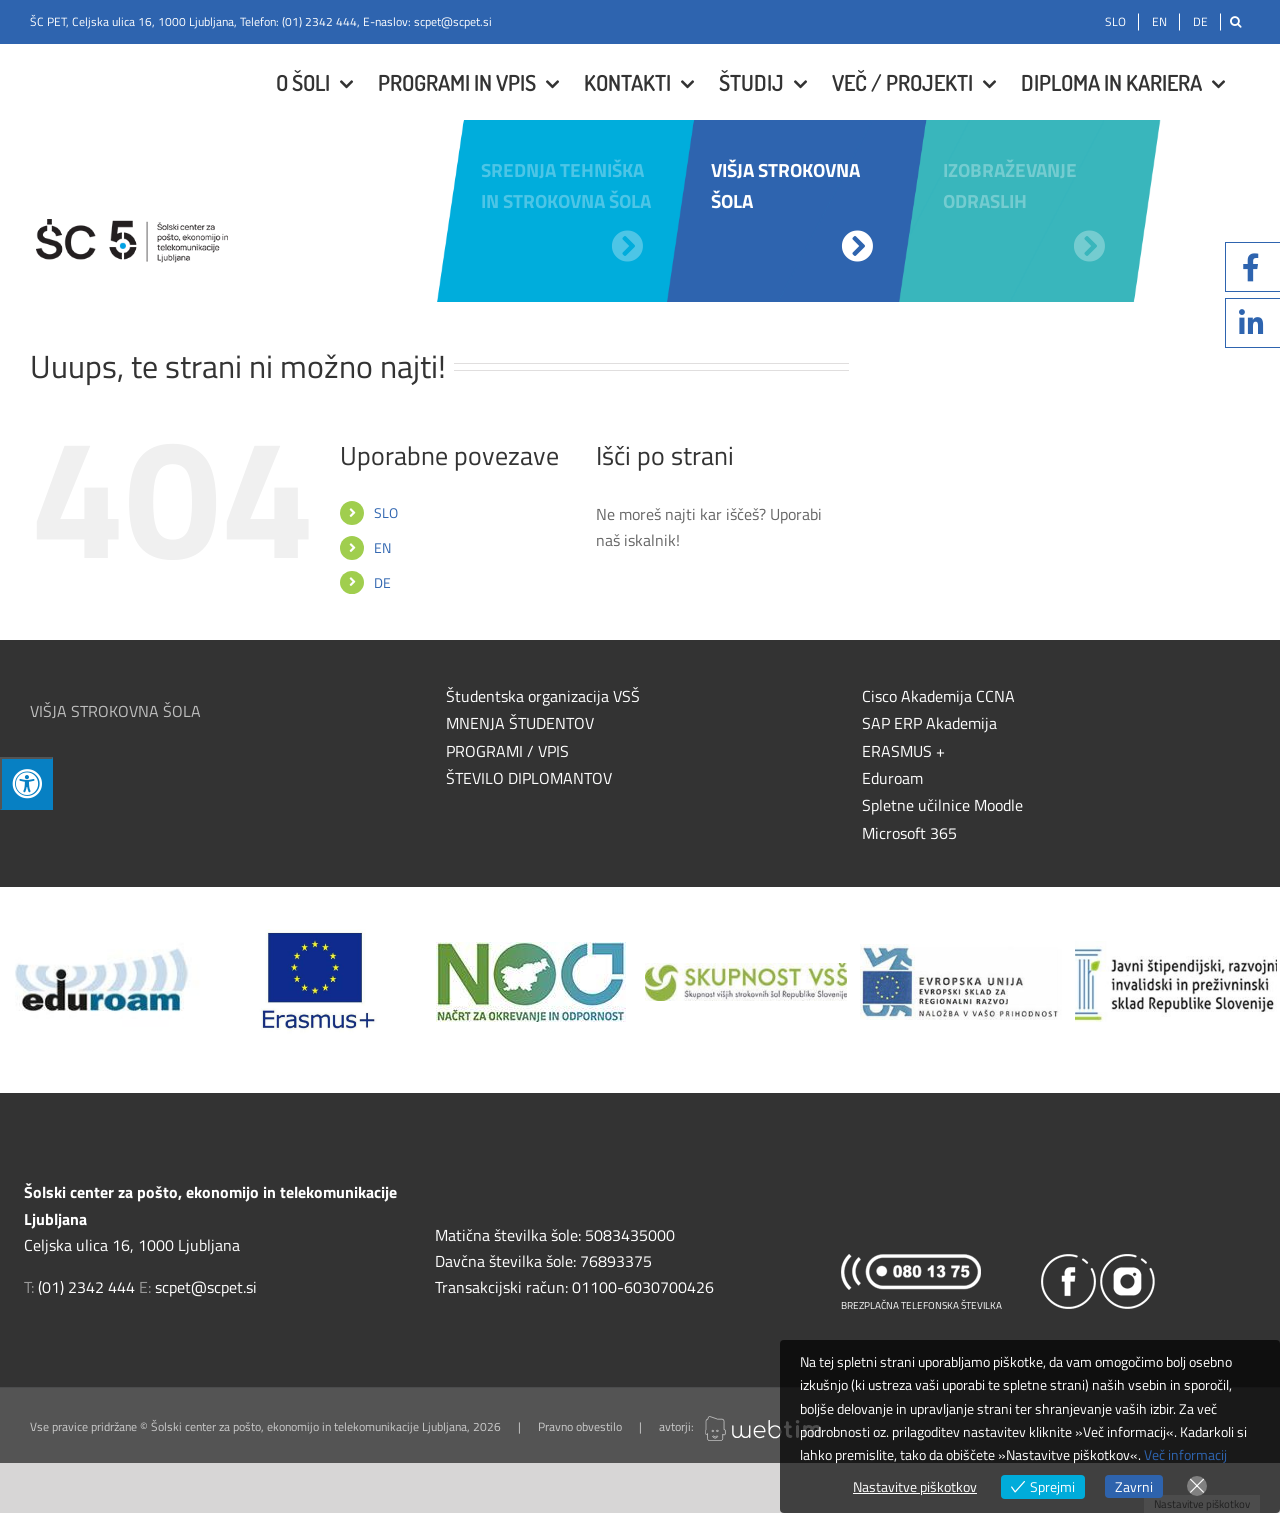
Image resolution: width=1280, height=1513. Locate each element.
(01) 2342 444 (319, 21)
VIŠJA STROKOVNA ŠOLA (115, 711)
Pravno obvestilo (580, 1426)
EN (382, 547)
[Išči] (1235, 22)
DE (382, 582)
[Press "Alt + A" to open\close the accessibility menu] (26, 783)
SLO (386, 512)
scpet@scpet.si (453, 21)
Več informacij (1185, 1454)
